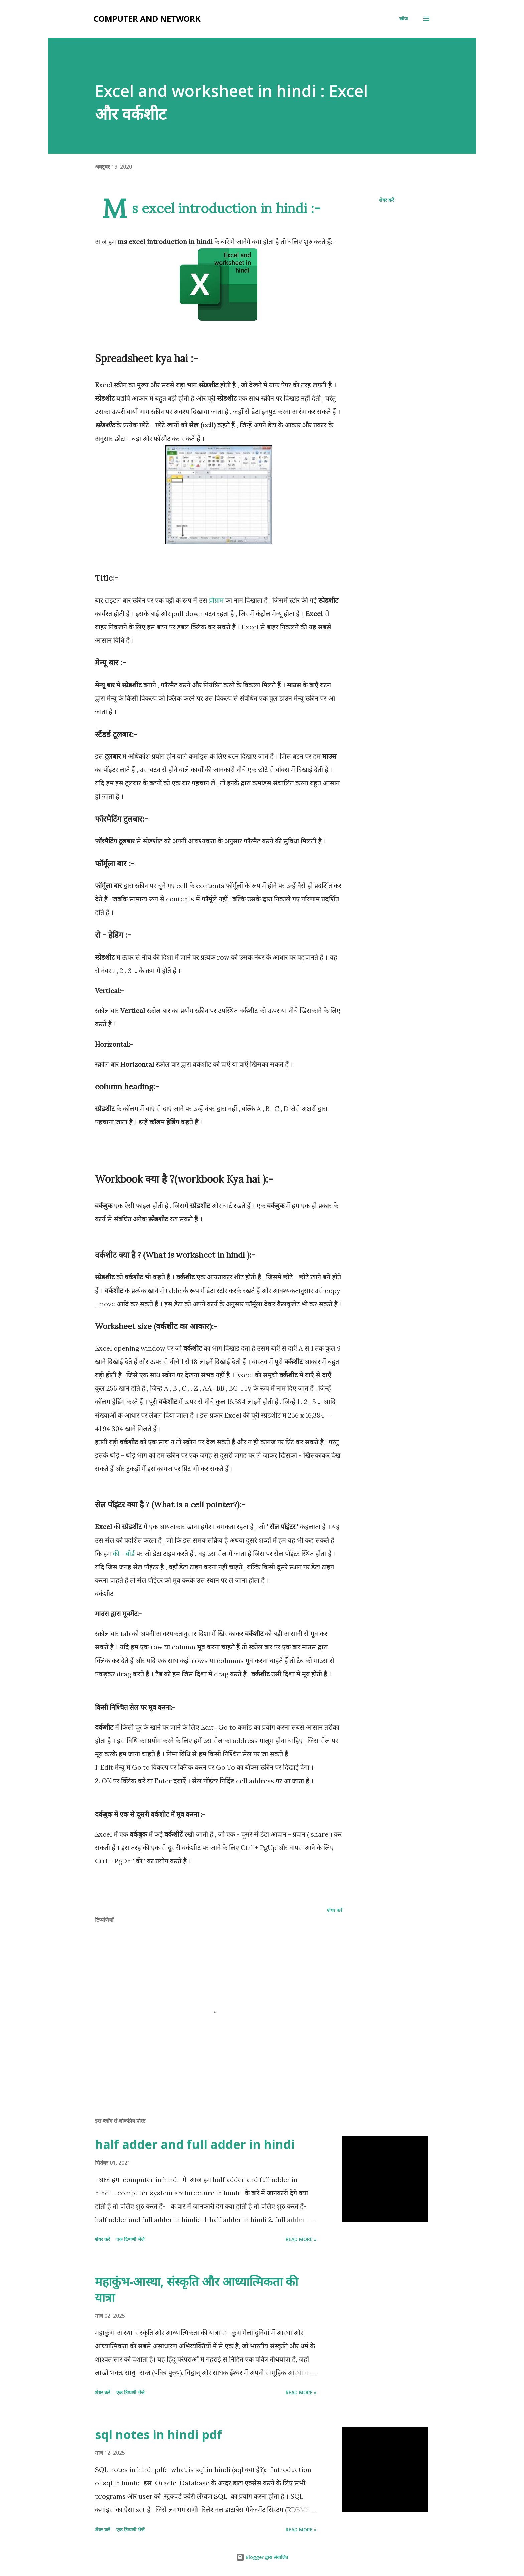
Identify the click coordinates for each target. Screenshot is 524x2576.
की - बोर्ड (124, 1553)
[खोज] (403, 19)
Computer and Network (147, 18)
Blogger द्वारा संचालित (262, 2557)
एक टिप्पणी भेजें (130, 2239)
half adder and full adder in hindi (195, 2144)
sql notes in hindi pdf (158, 2434)
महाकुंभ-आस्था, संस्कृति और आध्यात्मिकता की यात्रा (196, 2289)
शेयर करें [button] (386, 200)
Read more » (301, 2239)
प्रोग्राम (216, 600)
